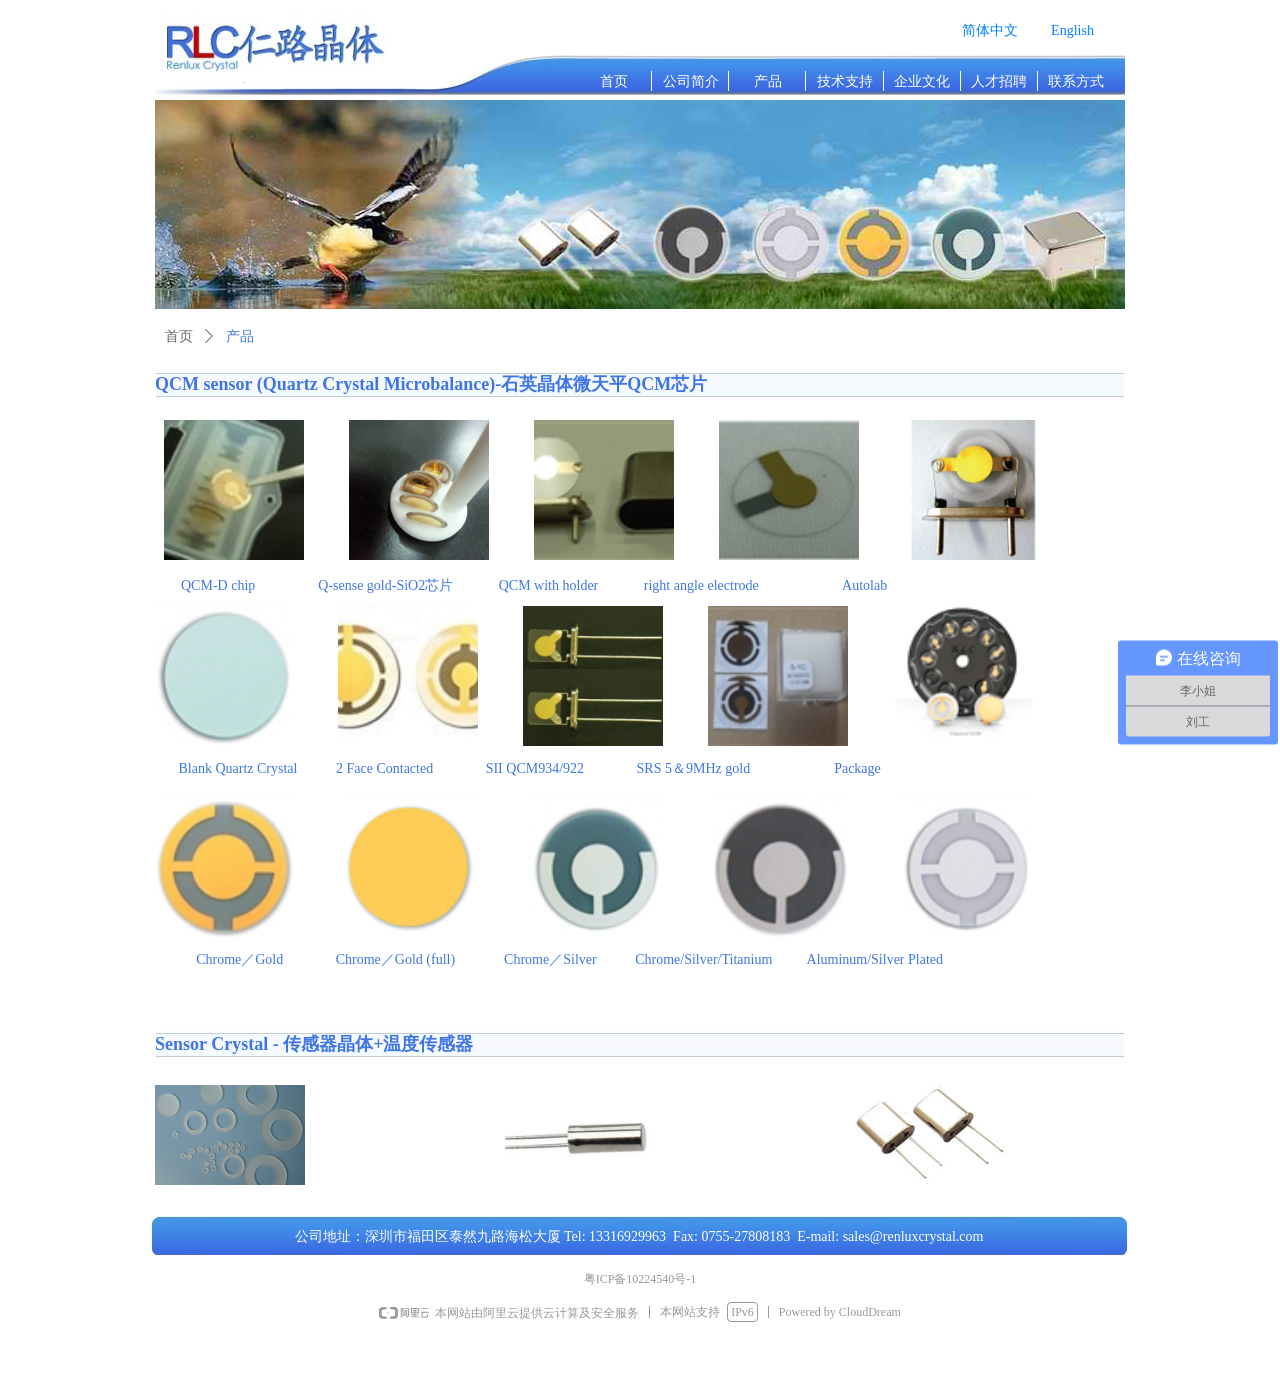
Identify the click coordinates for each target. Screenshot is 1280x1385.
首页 (179, 336)
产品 (240, 336)
